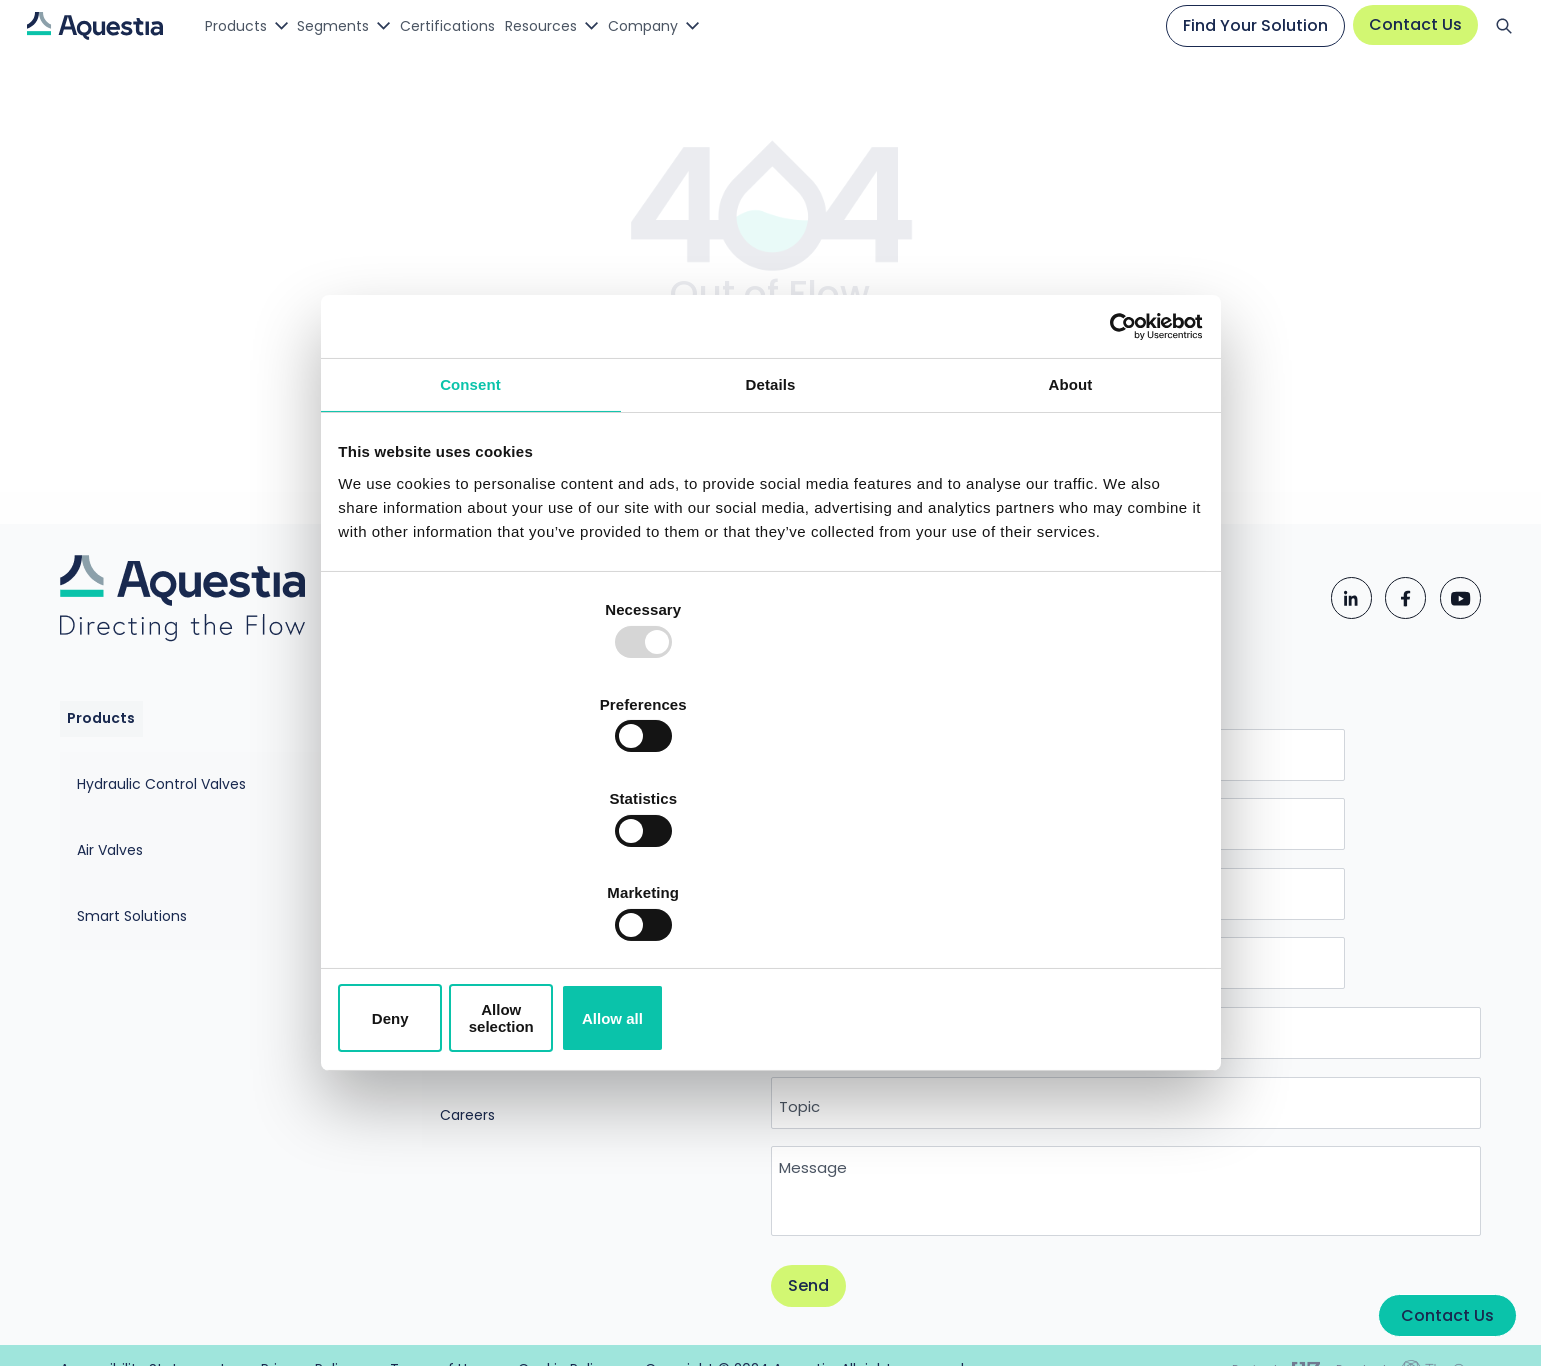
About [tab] (1071, 542)
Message (866, 1122)
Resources (591, 27)
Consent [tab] (470, 542)
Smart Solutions (181, 900)
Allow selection (770, 875)
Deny (483, 875)
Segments (355, 27)
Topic (852, 1059)
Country (862, 987)
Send (861, 1243)
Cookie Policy (1084, 1341)
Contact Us (1403, 26)
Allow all (1058, 875)
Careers (461, 1021)
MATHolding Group (498, 981)
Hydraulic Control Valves (210, 820)
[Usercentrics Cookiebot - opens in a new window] (1110, 479)
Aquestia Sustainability (512, 941)
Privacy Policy (778, 1341)
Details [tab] (771, 542)
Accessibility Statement (588, 1341)
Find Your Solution (1243, 27)
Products (244, 27)
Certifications (481, 27)
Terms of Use (931, 1341)
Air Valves (159, 860)
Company (706, 27)
